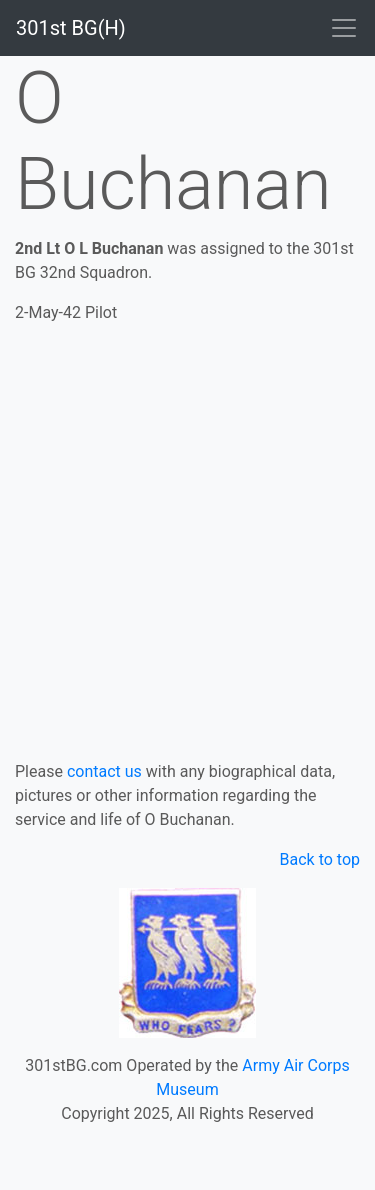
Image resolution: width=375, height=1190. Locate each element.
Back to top (320, 859)
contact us (104, 771)
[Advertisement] (187, 538)
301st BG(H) (71, 28)
